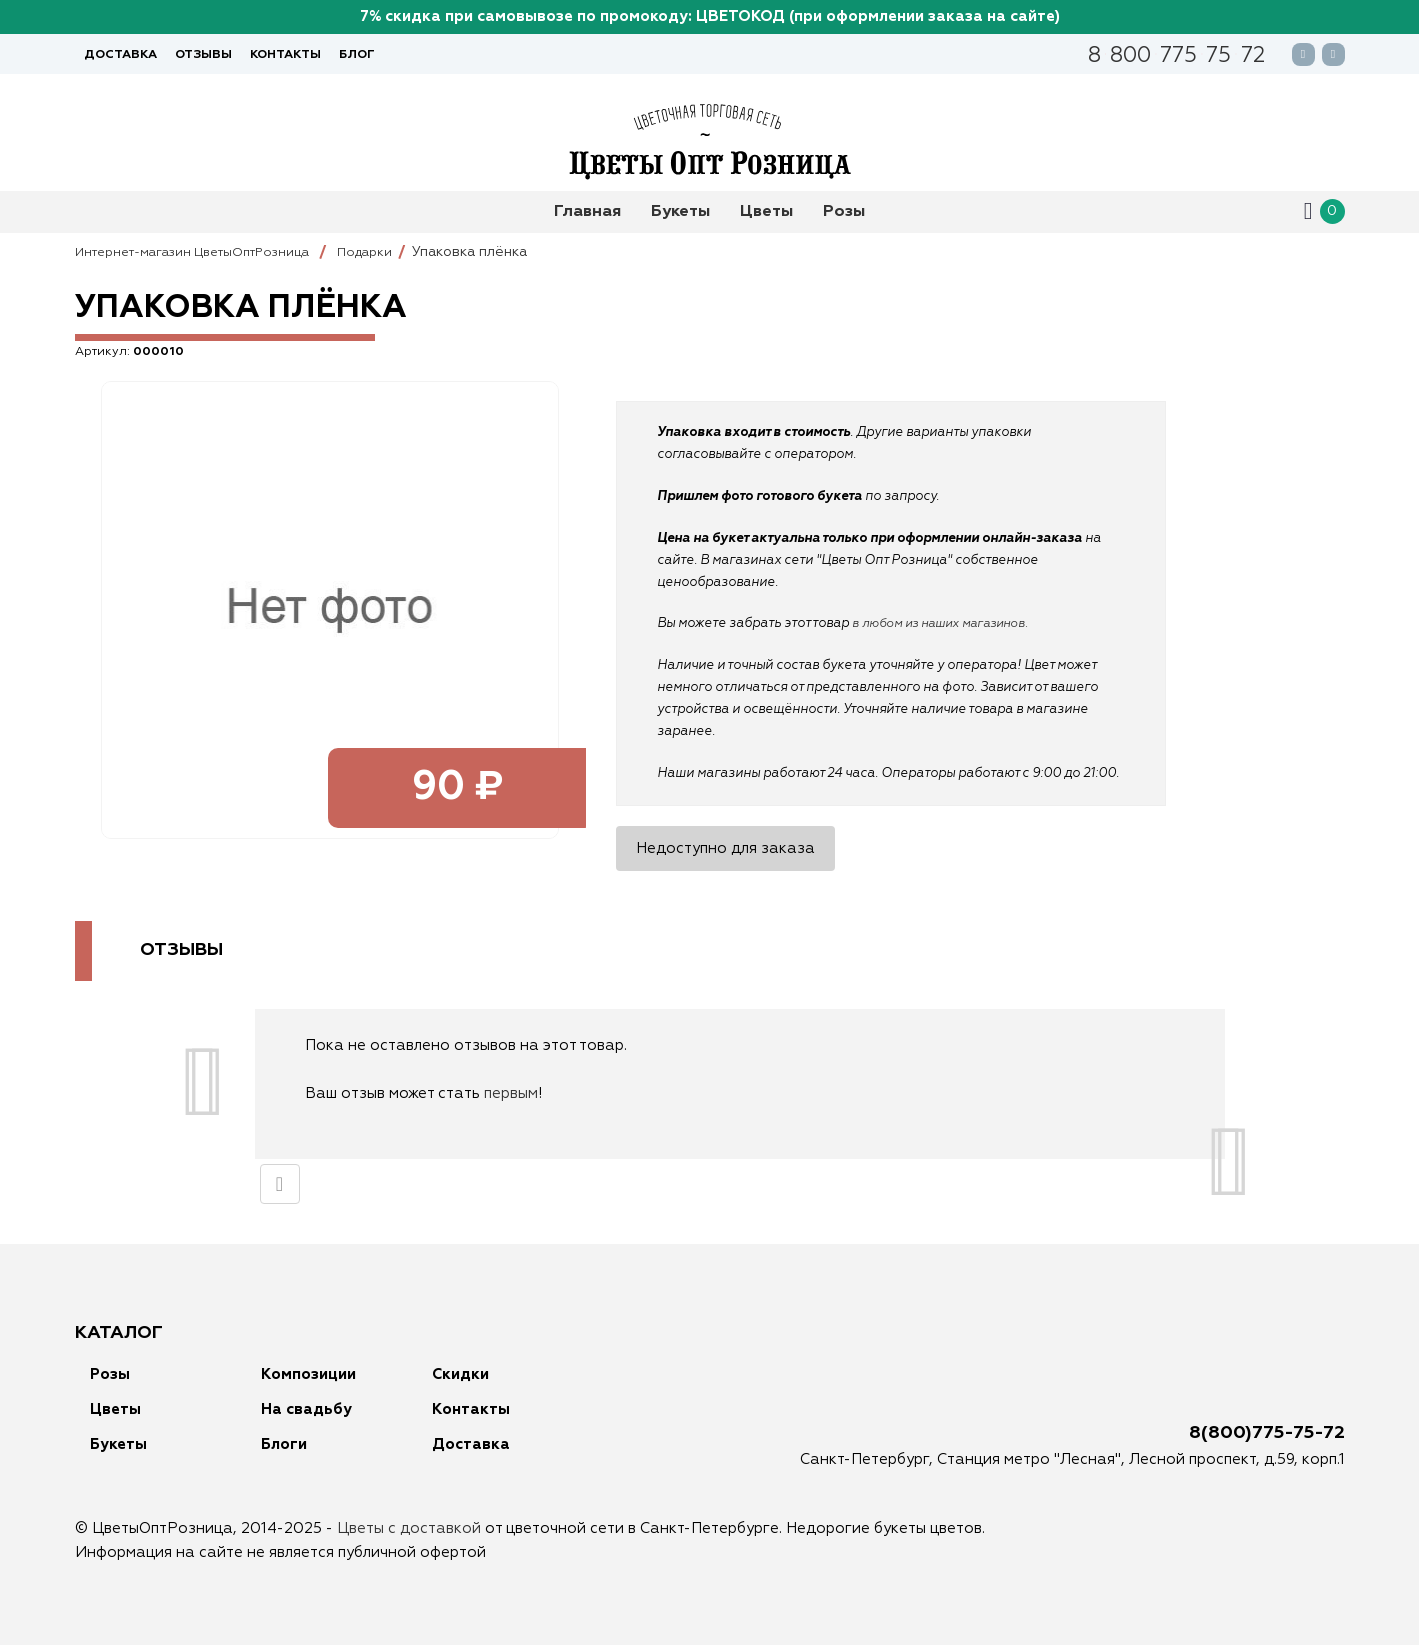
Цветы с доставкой (409, 1528)
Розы (844, 212)
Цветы (766, 212)
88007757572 (1176, 57)
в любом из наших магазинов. (947, 623)
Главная (587, 212)
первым (511, 1093)
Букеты (680, 212)
